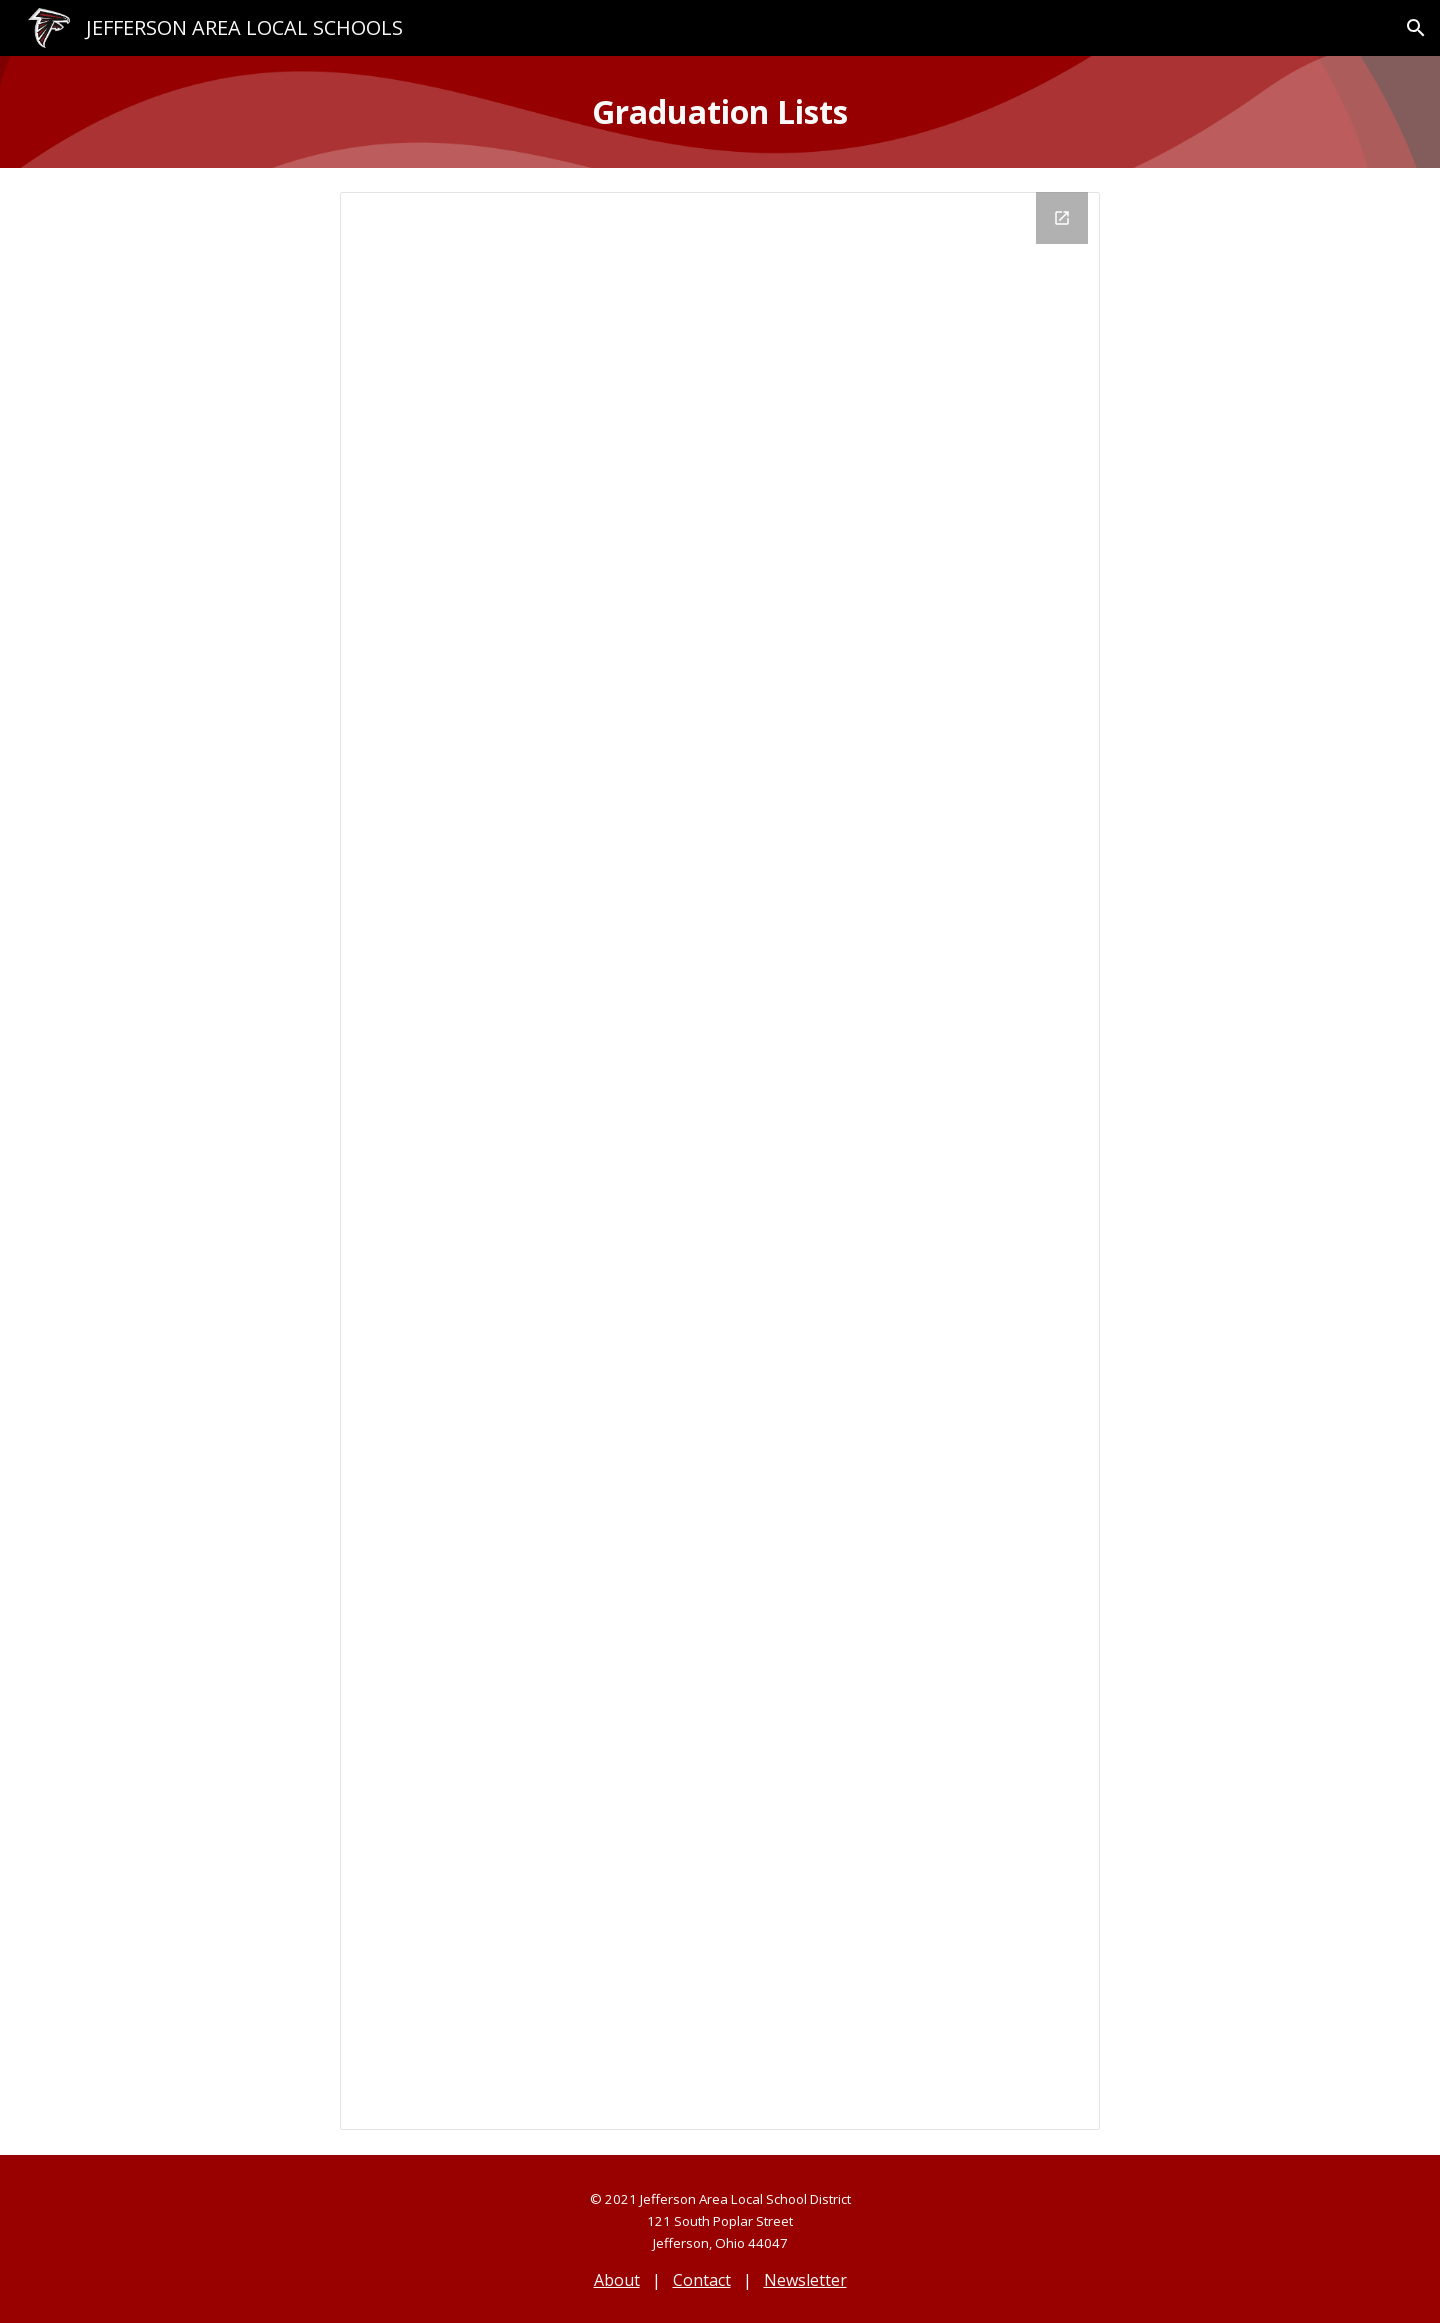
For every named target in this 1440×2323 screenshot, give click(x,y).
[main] (720, 112)
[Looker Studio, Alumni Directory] (720, 1161)
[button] (1416, 28)
